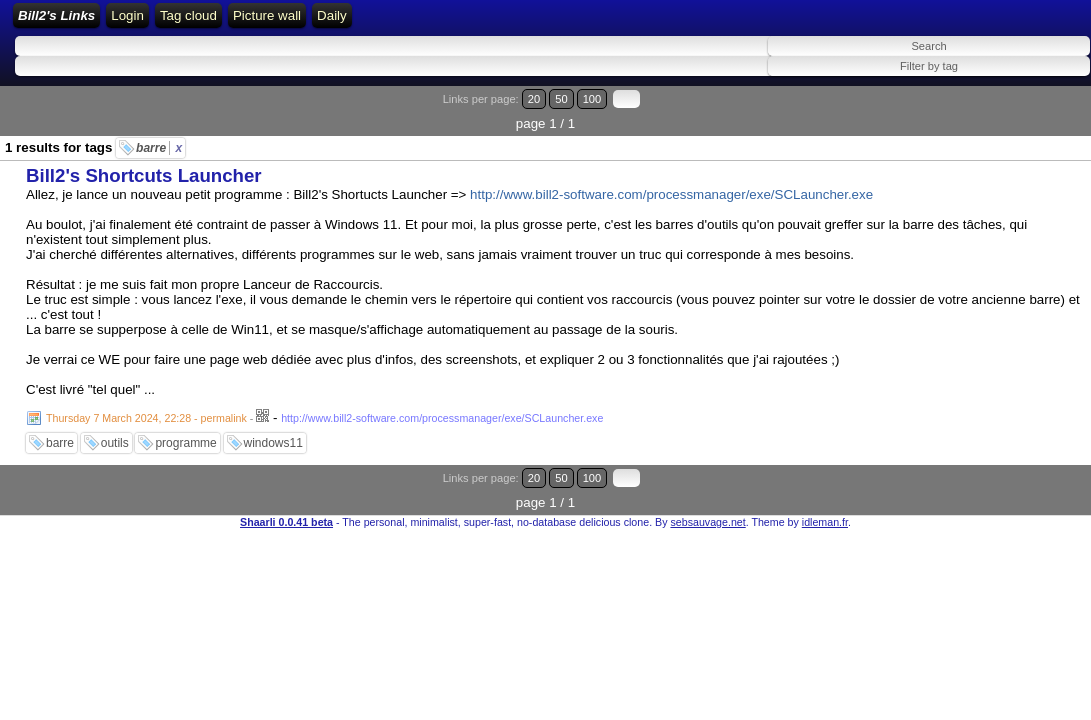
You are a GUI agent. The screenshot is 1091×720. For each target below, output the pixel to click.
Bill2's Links (181, 22)
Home (271, 22)
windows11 (273, 432)
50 (1007, 112)
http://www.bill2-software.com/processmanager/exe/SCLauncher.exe (671, 183)
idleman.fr (825, 486)
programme (185, 432)
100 (1029, 112)
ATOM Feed (471, 22)
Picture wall (630, 22)
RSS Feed (384, 22)
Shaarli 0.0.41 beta (286, 486)
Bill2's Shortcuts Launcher (144, 164)
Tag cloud (551, 22)
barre (159, 137)
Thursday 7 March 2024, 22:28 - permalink (146, 407)
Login (321, 22)
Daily (696, 22)
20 (988, 112)
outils (115, 432)
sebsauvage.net (707, 486)
